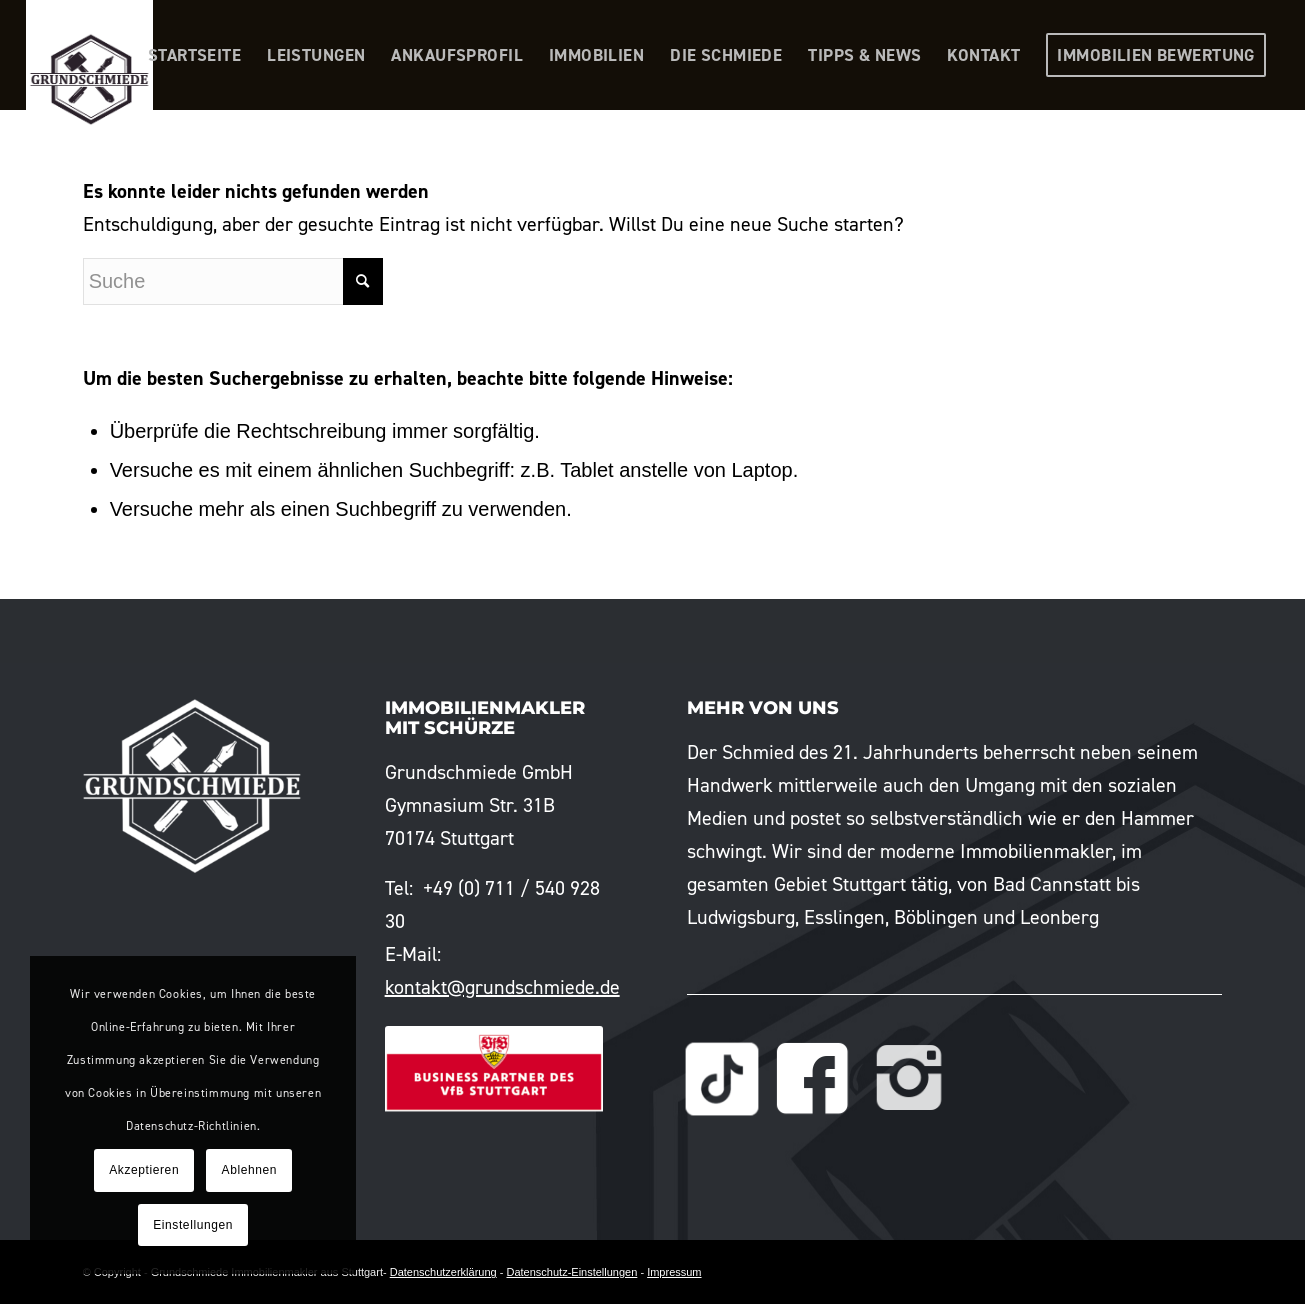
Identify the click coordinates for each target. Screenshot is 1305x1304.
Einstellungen (193, 1225)
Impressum (674, 1272)
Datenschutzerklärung (443, 1272)
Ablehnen (250, 1170)
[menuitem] (194, 55)
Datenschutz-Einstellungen (571, 1272)
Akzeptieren (144, 1170)
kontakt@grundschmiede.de (502, 987)
